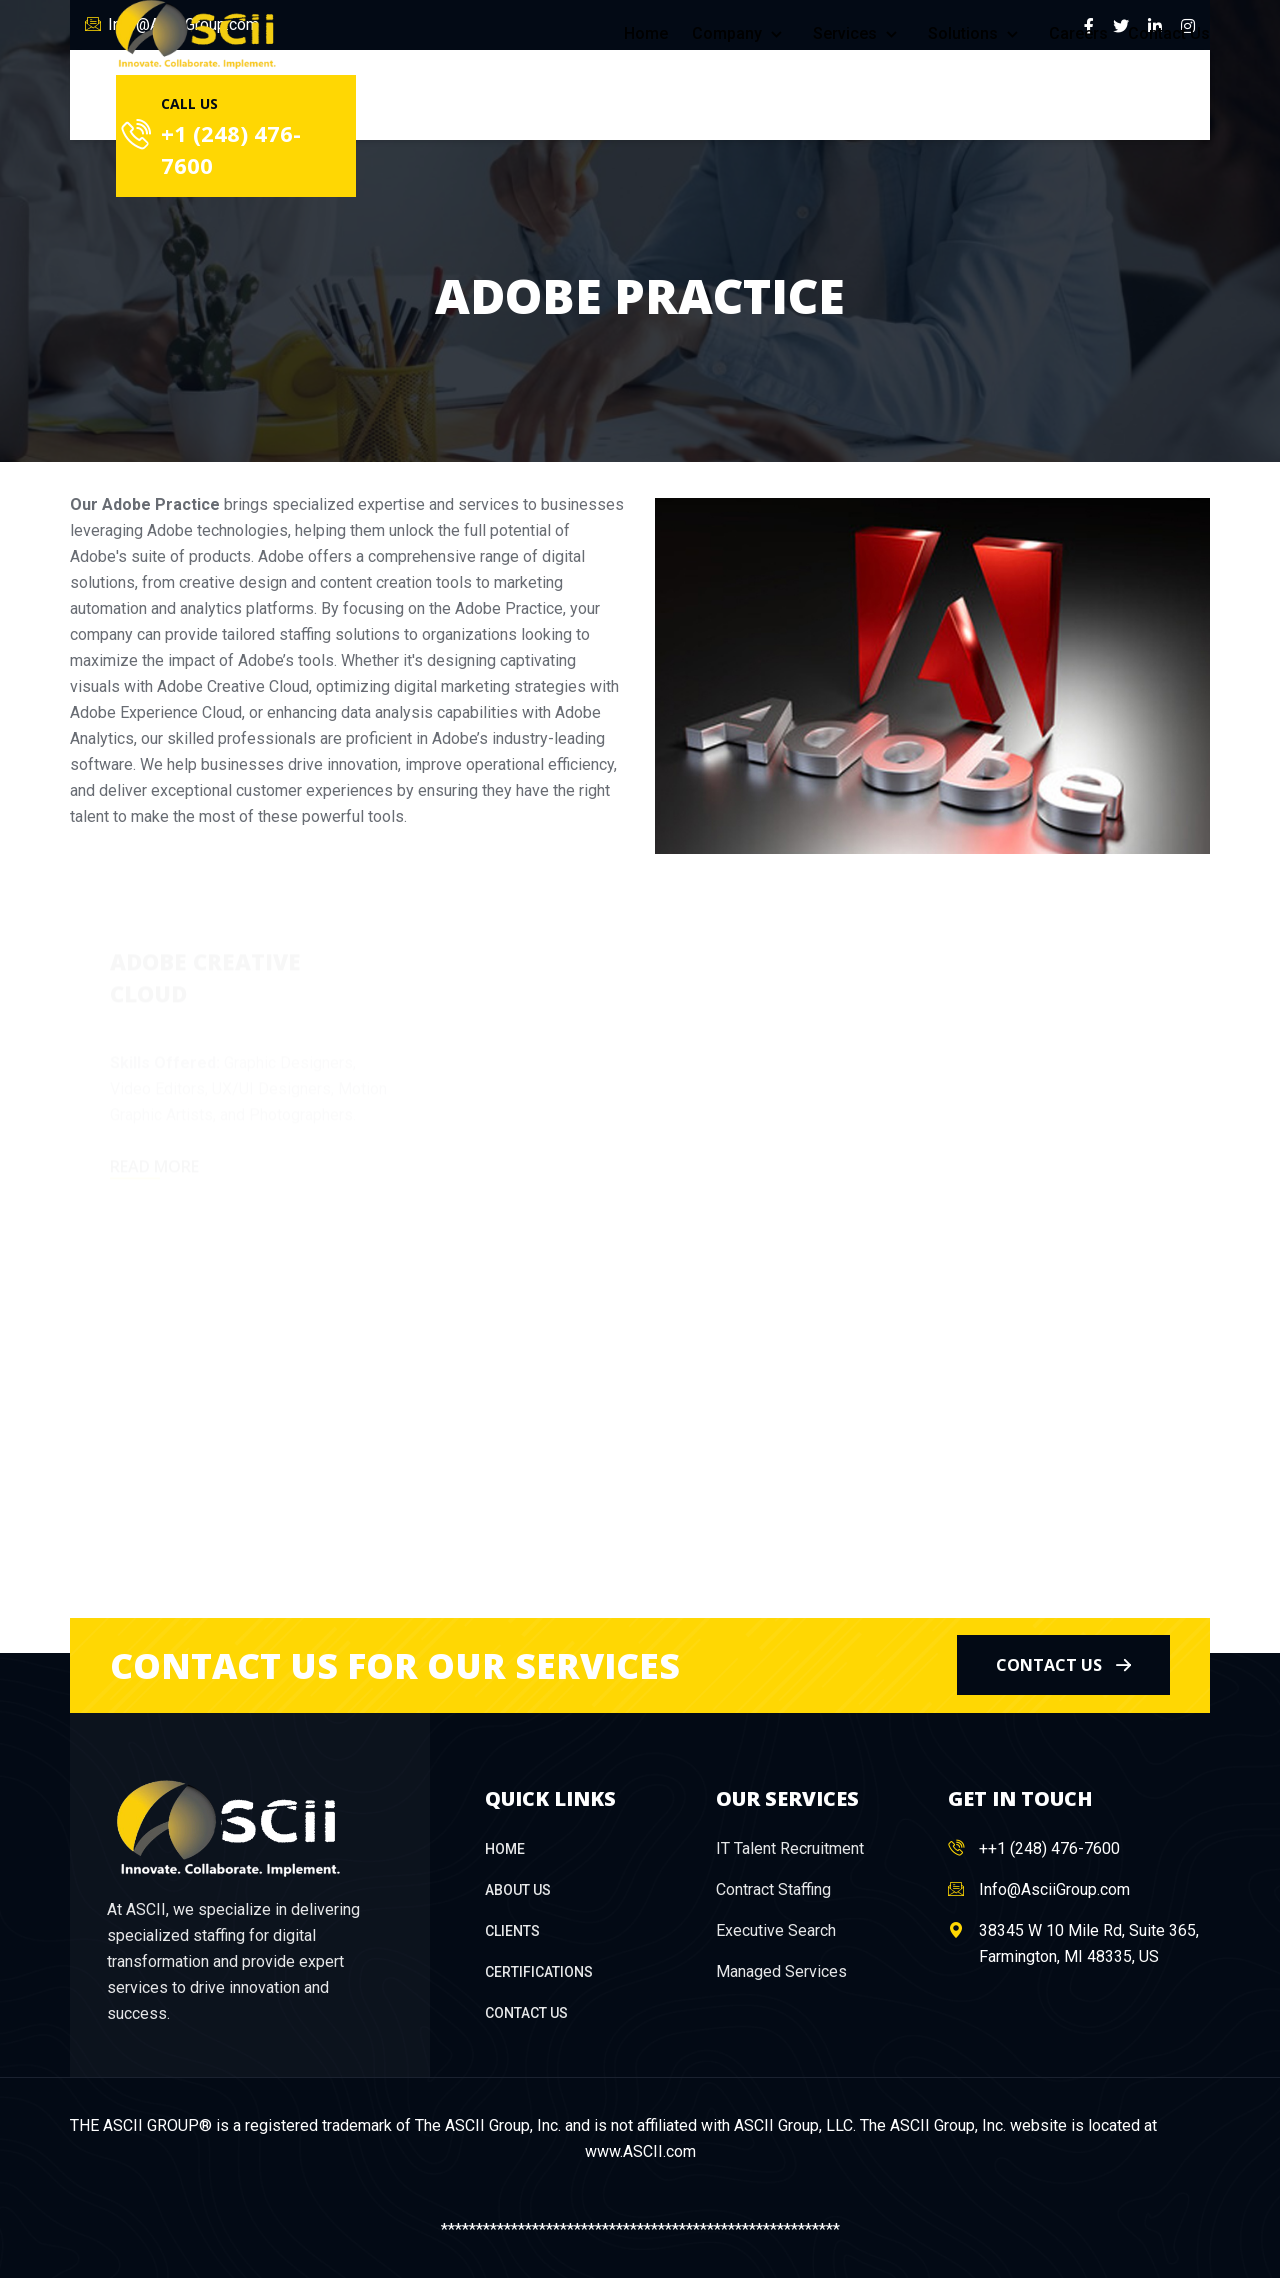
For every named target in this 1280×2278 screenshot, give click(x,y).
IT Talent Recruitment (790, 1848)
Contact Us (1169, 33)
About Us (518, 1890)
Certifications (539, 1972)
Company (740, 34)
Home (646, 33)
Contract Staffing (773, 1889)
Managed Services (781, 1971)
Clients (512, 1931)
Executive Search (776, 1930)
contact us (1063, 1665)
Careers (1078, 33)
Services (858, 34)
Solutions (976, 34)
